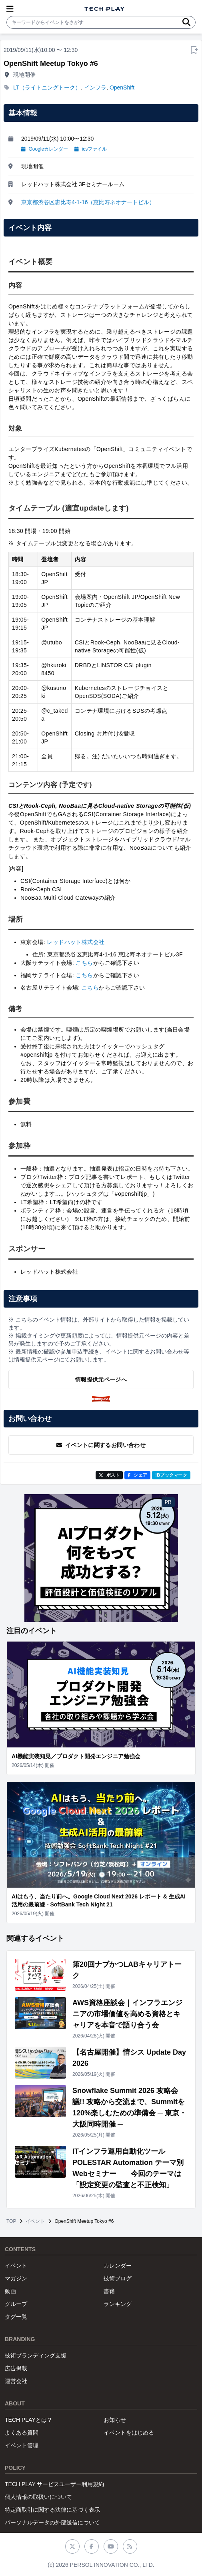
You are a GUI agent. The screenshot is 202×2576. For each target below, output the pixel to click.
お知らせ (115, 2420)
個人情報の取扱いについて (38, 2497)
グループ (16, 2304)
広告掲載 (16, 2368)
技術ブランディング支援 (35, 2355)
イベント (35, 2221)
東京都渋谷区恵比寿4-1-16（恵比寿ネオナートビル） (88, 202)
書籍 (109, 2291)
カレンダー (118, 2265)
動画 (10, 2291)
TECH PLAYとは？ (28, 2420)
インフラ (95, 87)
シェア (137, 1475)
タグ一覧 (16, 2317)
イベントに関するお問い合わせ (101, 1445)
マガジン (16, 2278)
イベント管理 (21, 2445)
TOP (11, 2221)
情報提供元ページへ (101, 1379)
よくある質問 (21, 2432)
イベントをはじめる (129, 2432)
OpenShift (122, 87)
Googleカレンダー (44, 149)
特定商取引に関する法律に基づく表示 (52, 2509)
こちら (84, 963)
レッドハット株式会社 (75, 942)
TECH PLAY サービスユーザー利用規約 (54, 2484)
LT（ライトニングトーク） (47, 87)
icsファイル (90, 149)
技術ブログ (118, 2278)
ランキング (118, 2304)
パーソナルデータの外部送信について (52, 2522)
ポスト (109, 1475)
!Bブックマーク (171, 1475)
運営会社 (16, 2381)
